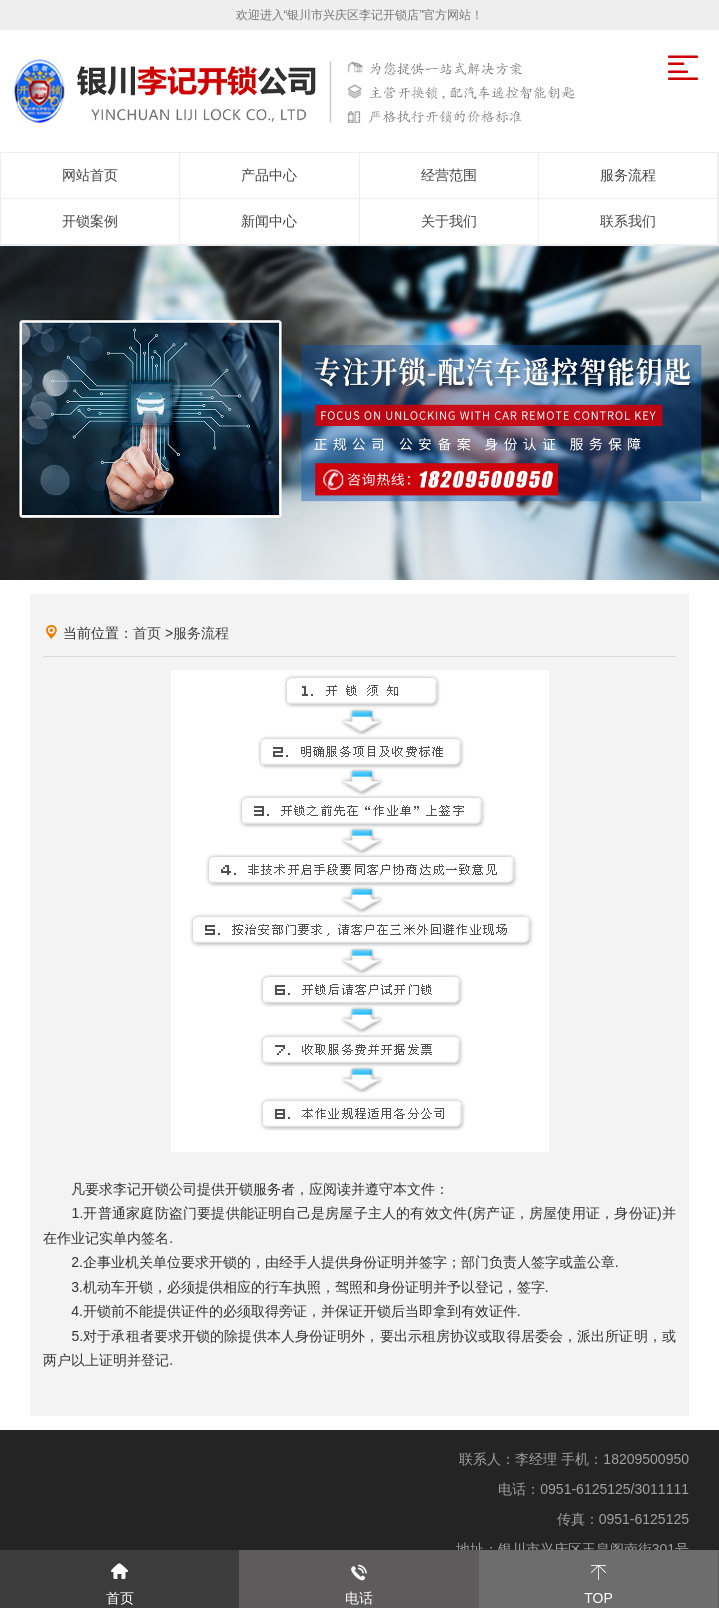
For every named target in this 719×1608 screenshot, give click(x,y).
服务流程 (201, 633)
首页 (147, 633)
